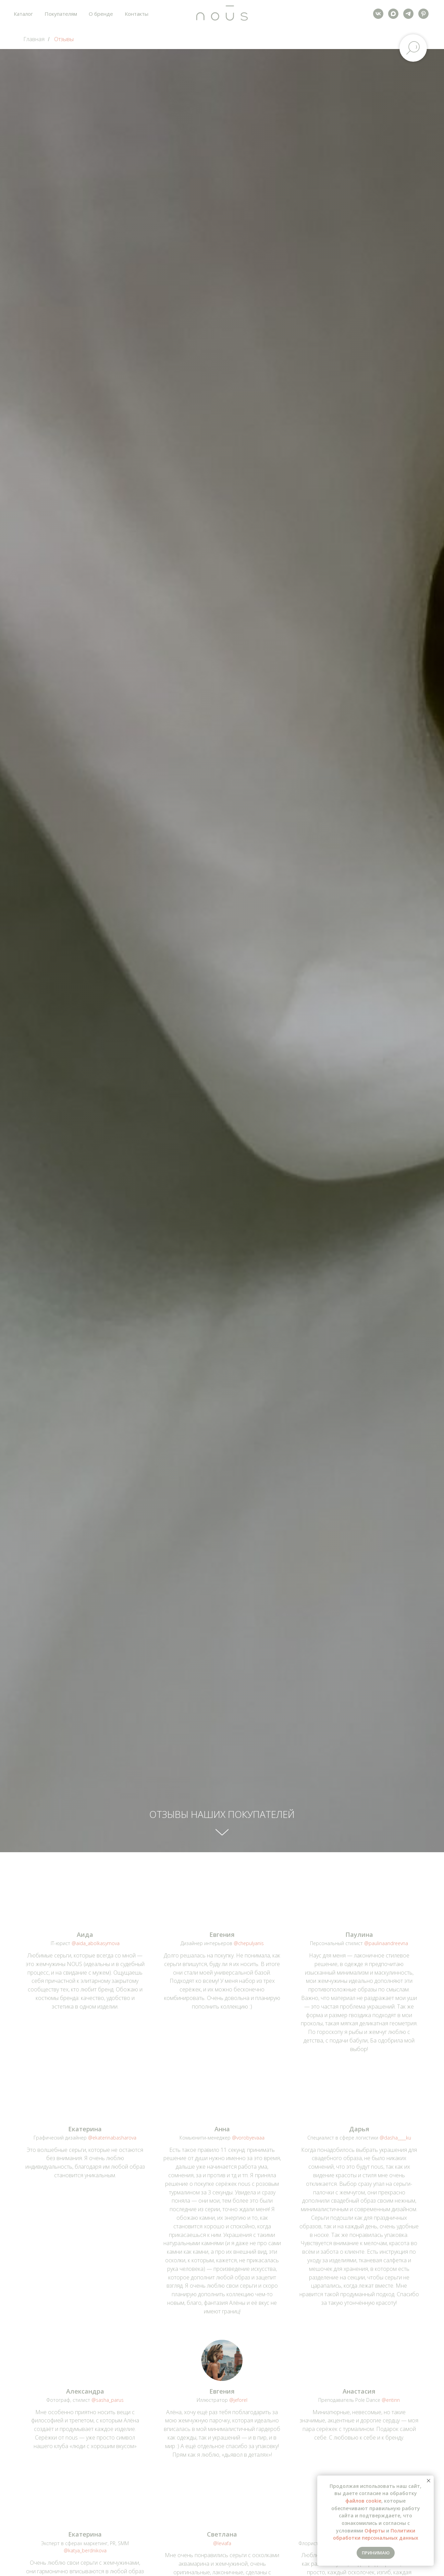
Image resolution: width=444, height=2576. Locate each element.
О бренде (101, 13)
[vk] (378, 14)
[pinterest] (423, 14)
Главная (34, 39)
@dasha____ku (395, 2137)
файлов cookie (363, 2500)
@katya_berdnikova (85, 2550)
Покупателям (61, 13)
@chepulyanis (249, 1943)
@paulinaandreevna (386, 1943)
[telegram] (408, 14)
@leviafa (222, 2543)
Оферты (375, 2530)
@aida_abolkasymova (96, 1943)
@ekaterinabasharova (112, 2137)
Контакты (136, 13)
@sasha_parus (107, 2400)
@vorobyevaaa (248, 2137)
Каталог (23, 13)
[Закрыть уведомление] (428, 2480)
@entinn (391, 2400)
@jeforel (238, 2400)
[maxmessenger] (393, 14)
